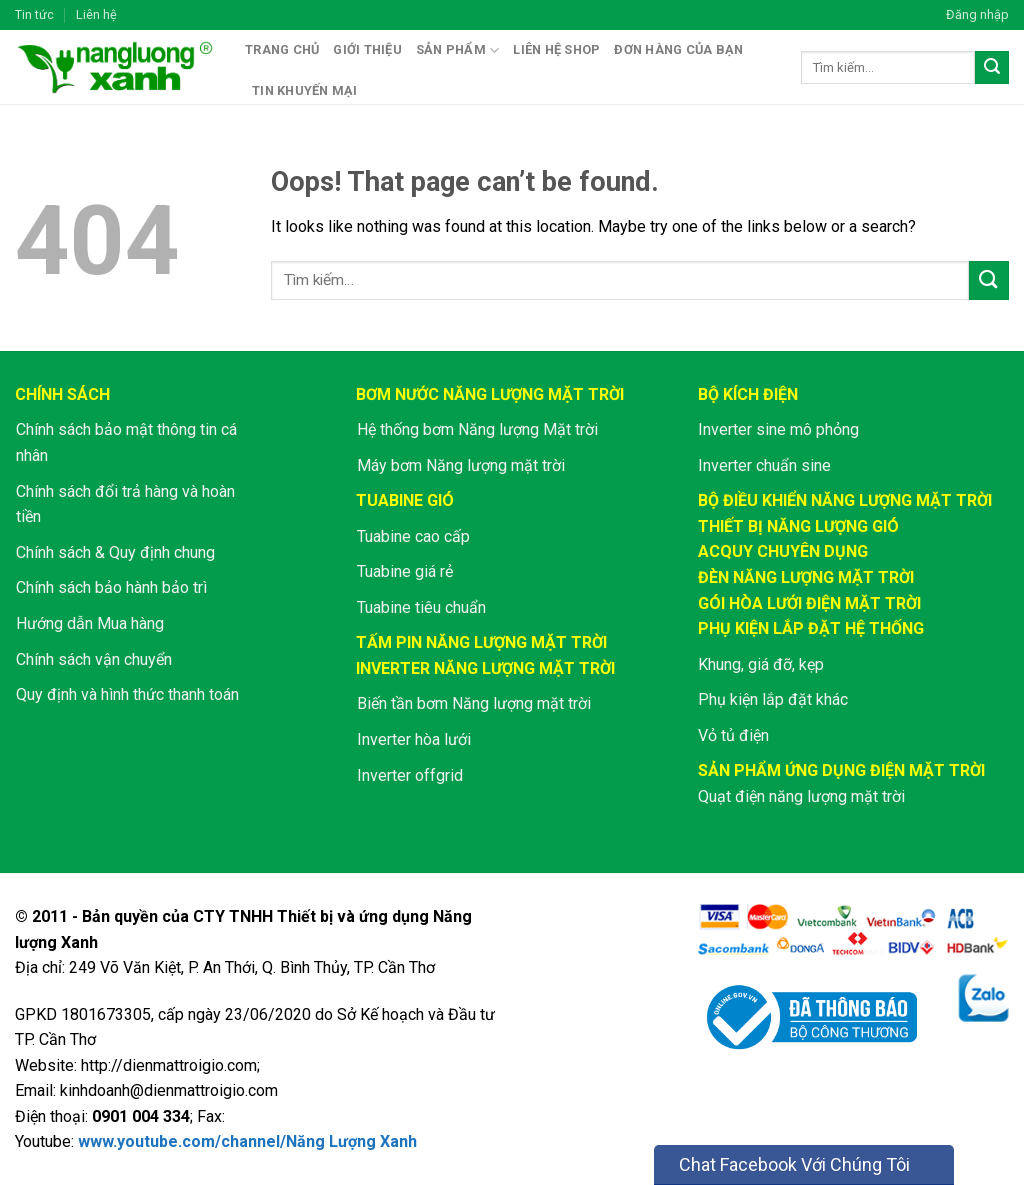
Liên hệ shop (556, 49)
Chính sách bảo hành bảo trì (111, 587)
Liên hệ (96, 14)
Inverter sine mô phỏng (778, 429)
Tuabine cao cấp (413, 536)
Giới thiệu (367, 49)
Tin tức (34, 14)
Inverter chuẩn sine (764, 465)
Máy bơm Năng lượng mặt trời (461, 465)
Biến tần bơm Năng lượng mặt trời (474, 703)
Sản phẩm (458, 50)
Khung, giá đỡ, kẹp (761, 664)
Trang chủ (282, 49)
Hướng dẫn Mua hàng (90, 623)
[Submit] (992, 68)
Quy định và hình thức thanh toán (127, 694)
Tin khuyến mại (305, 90)
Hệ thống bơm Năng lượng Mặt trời (477, 429)
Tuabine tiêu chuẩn (421, 607)
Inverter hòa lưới (414, 739)
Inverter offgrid (410, 775)
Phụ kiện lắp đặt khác (773, 699)
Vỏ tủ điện (733, 735)
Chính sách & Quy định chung (115, 552)
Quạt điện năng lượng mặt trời (801, 796)
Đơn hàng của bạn (678, 49)
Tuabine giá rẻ (405, 571)
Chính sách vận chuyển (94, 659)
